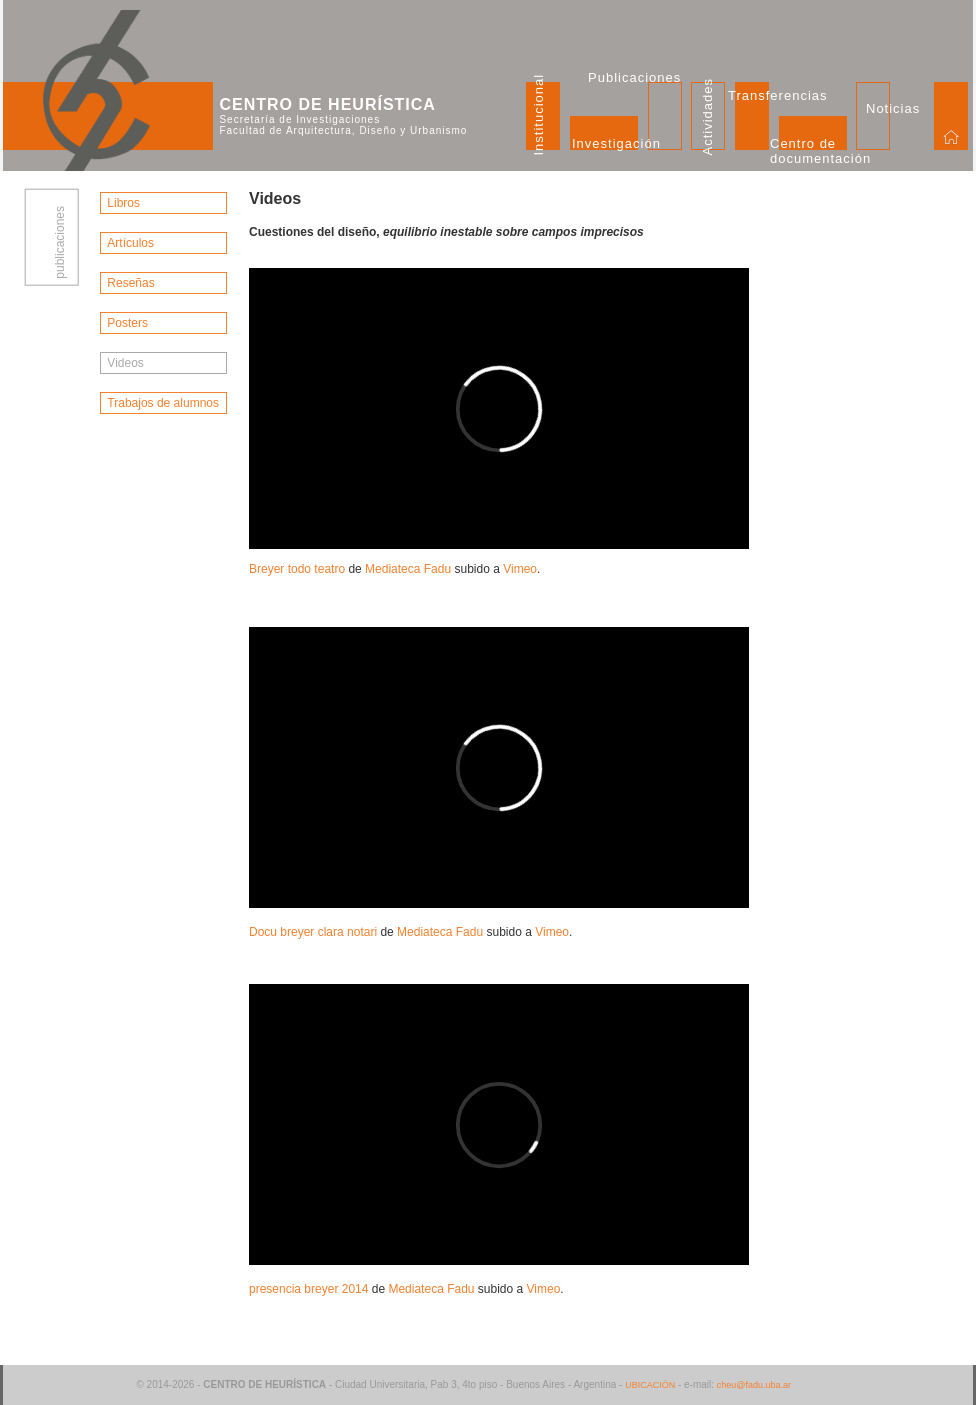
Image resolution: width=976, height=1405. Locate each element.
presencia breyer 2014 (308, 1289)
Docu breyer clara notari (313, 932)
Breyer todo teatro (297, 569)
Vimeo (520, 569)
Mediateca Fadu (408, 569)
